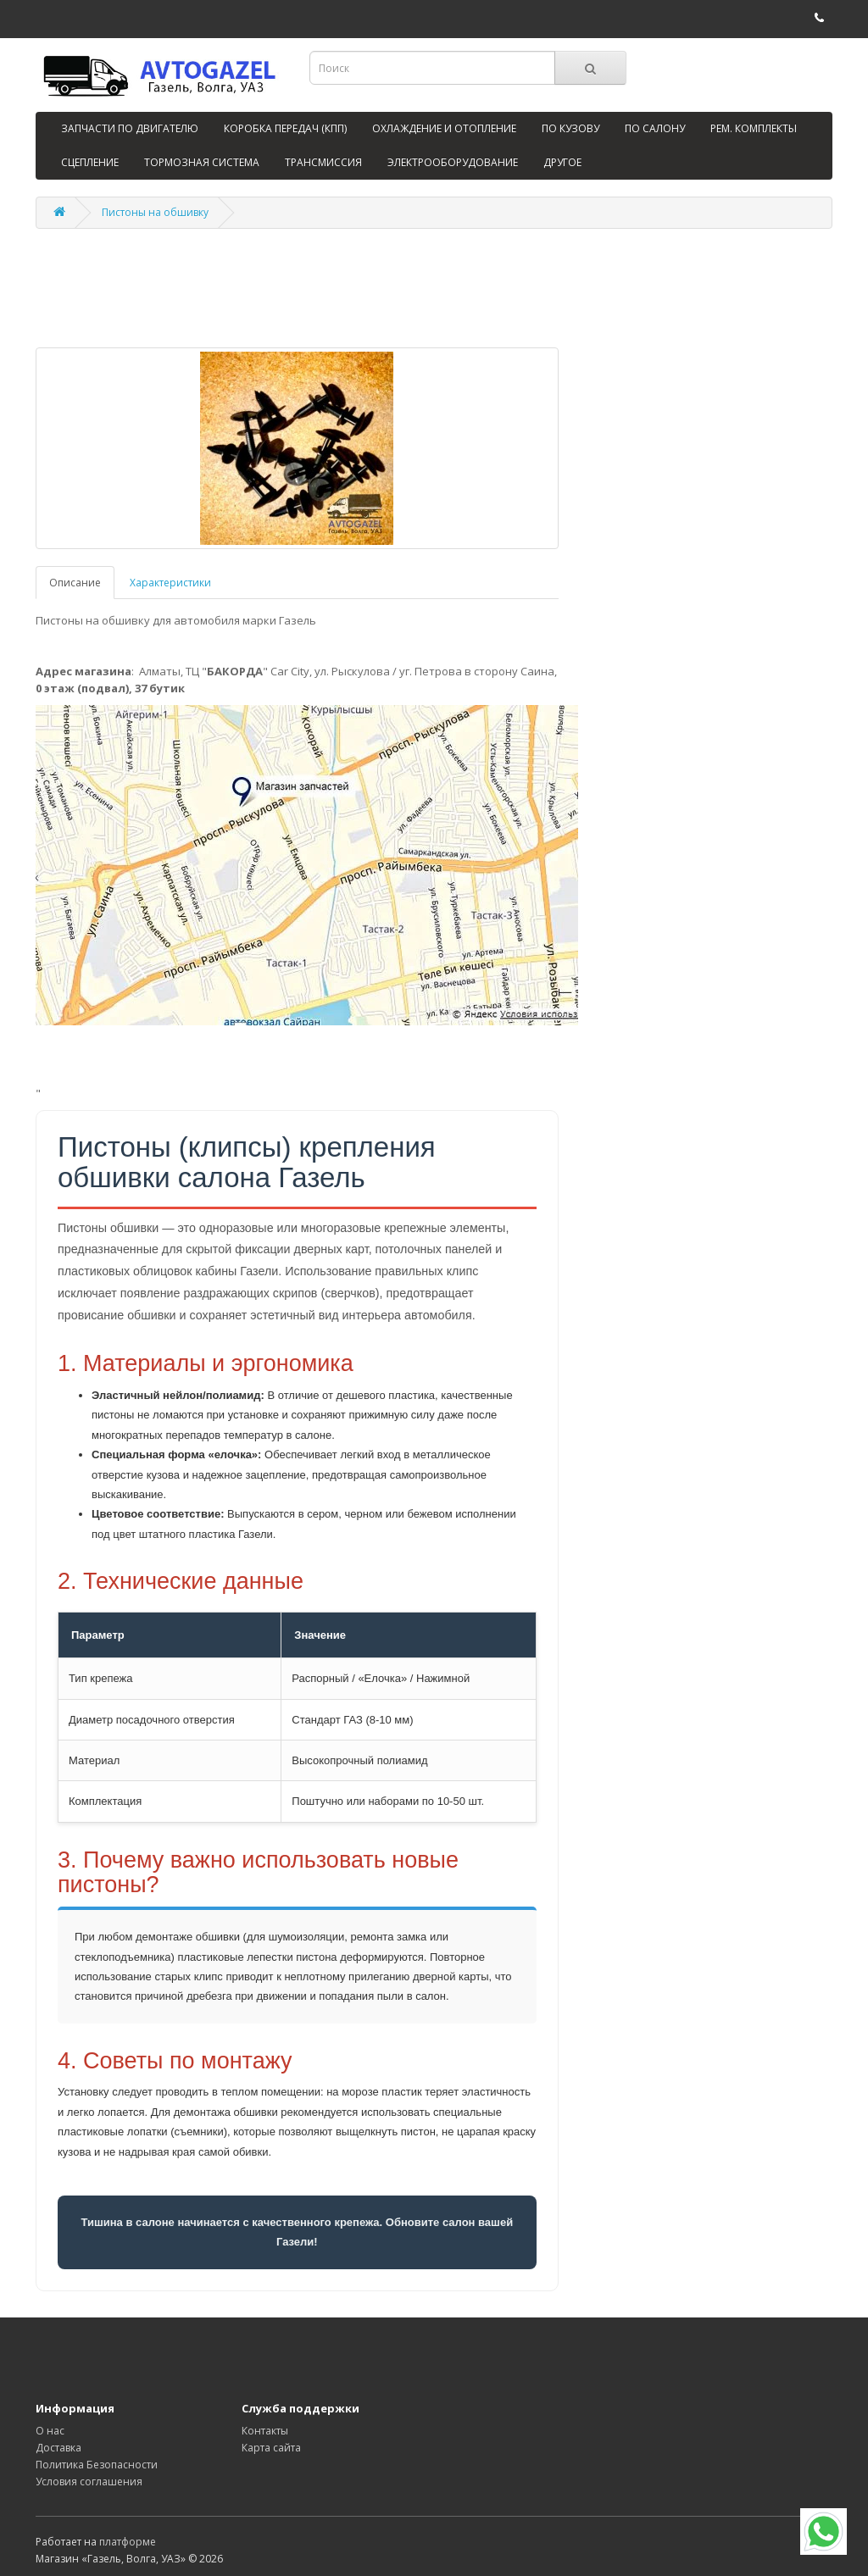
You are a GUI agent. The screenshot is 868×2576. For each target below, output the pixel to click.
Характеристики (170, 582)
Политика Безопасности (97, 2464)
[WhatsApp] (823, 2531)
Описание (75, 582)
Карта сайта (271, 2447)
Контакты (265, 2430)
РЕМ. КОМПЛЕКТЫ (753, 128)
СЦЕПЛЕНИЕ (90, 162)
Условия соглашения (89, 2481)
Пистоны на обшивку (155, 212)
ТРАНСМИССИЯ (323, 162)
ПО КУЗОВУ (570, 128)
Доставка (58, 2447)
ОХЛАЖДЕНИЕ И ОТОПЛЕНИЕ (444, 128)
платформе (127, 2541)
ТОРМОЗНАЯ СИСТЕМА (201, 162)
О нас (50, 2430)
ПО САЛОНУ (655, 128)
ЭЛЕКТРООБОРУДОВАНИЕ (452, 162)
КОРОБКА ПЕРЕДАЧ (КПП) (285, 128)
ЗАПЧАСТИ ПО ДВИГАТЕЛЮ (129, 128)
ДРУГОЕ (562, 162)
